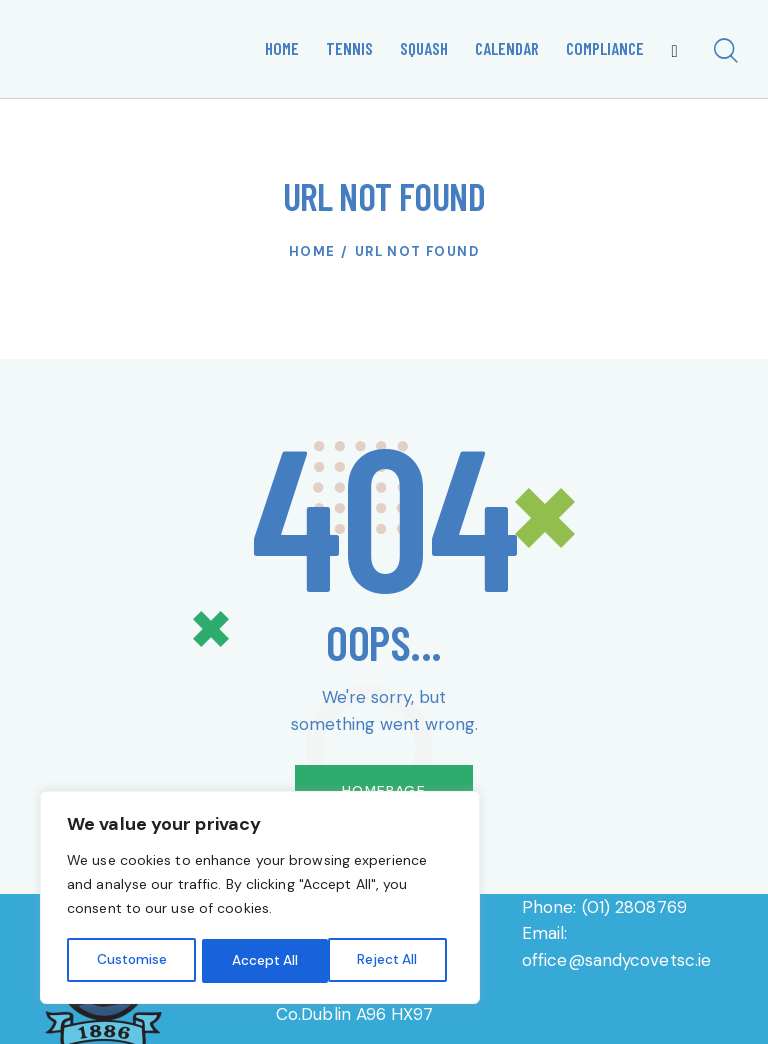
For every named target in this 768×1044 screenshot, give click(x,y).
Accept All (391, 961)
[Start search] (726, 52)
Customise (131, 961)
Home (312, 251)
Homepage (383, 791)
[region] (260, 899)
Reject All (262, 961)
